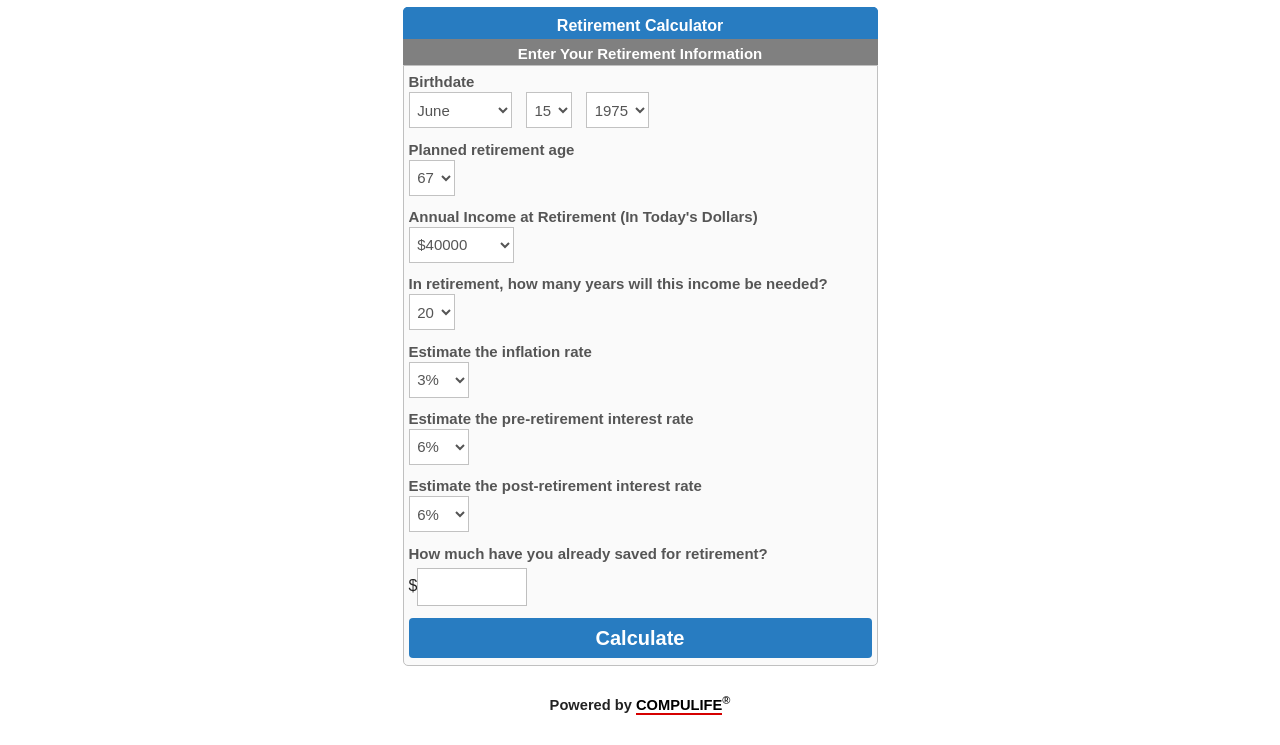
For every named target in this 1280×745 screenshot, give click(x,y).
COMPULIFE (679, 705)
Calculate (640, 638)
